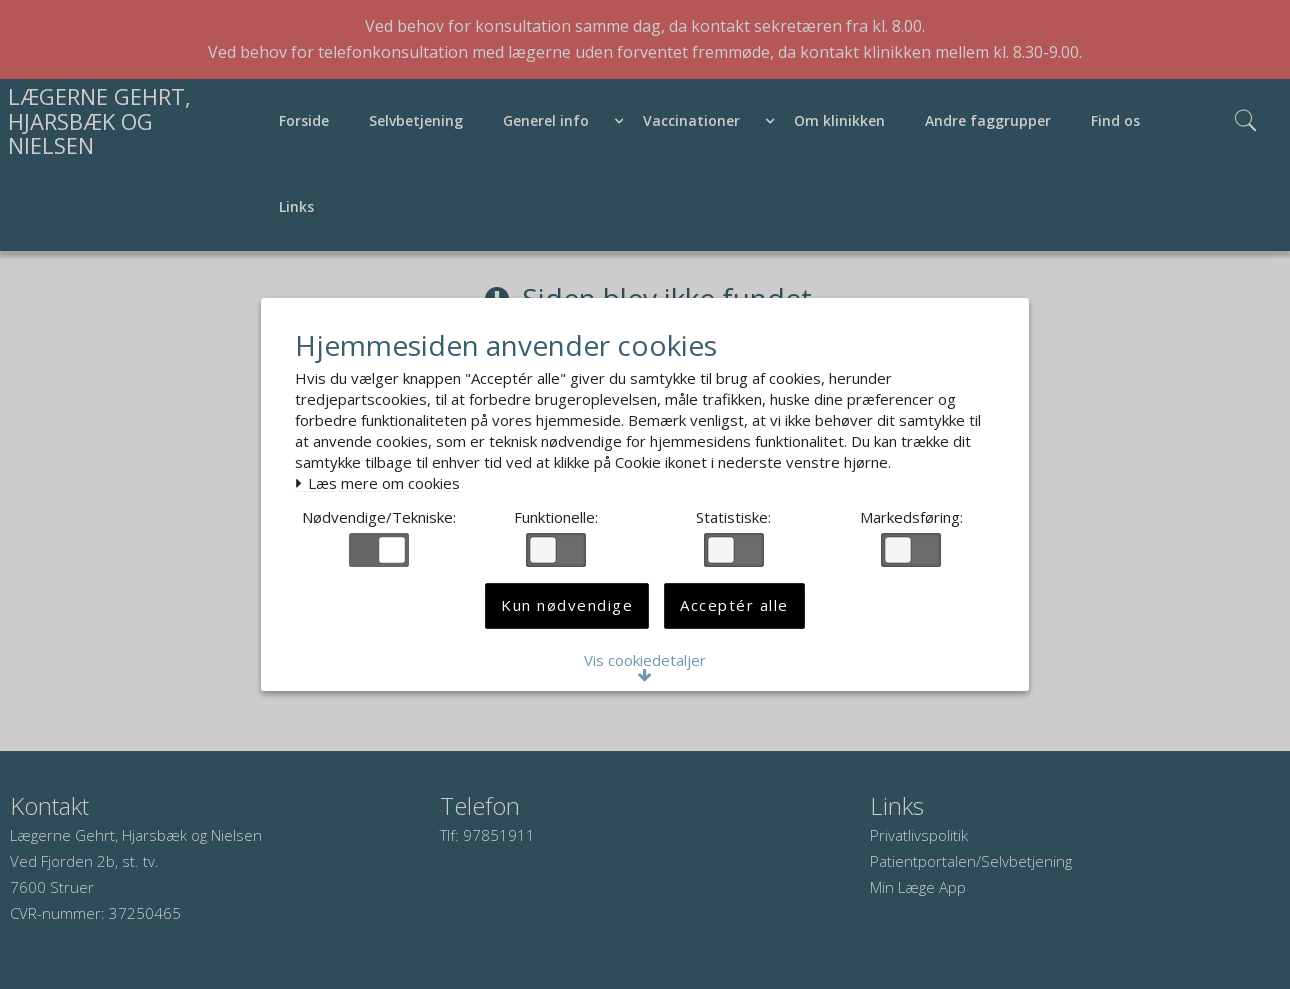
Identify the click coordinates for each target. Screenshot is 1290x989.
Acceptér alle (734, 615)
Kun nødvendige (567, 615)
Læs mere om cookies (383, 480)
